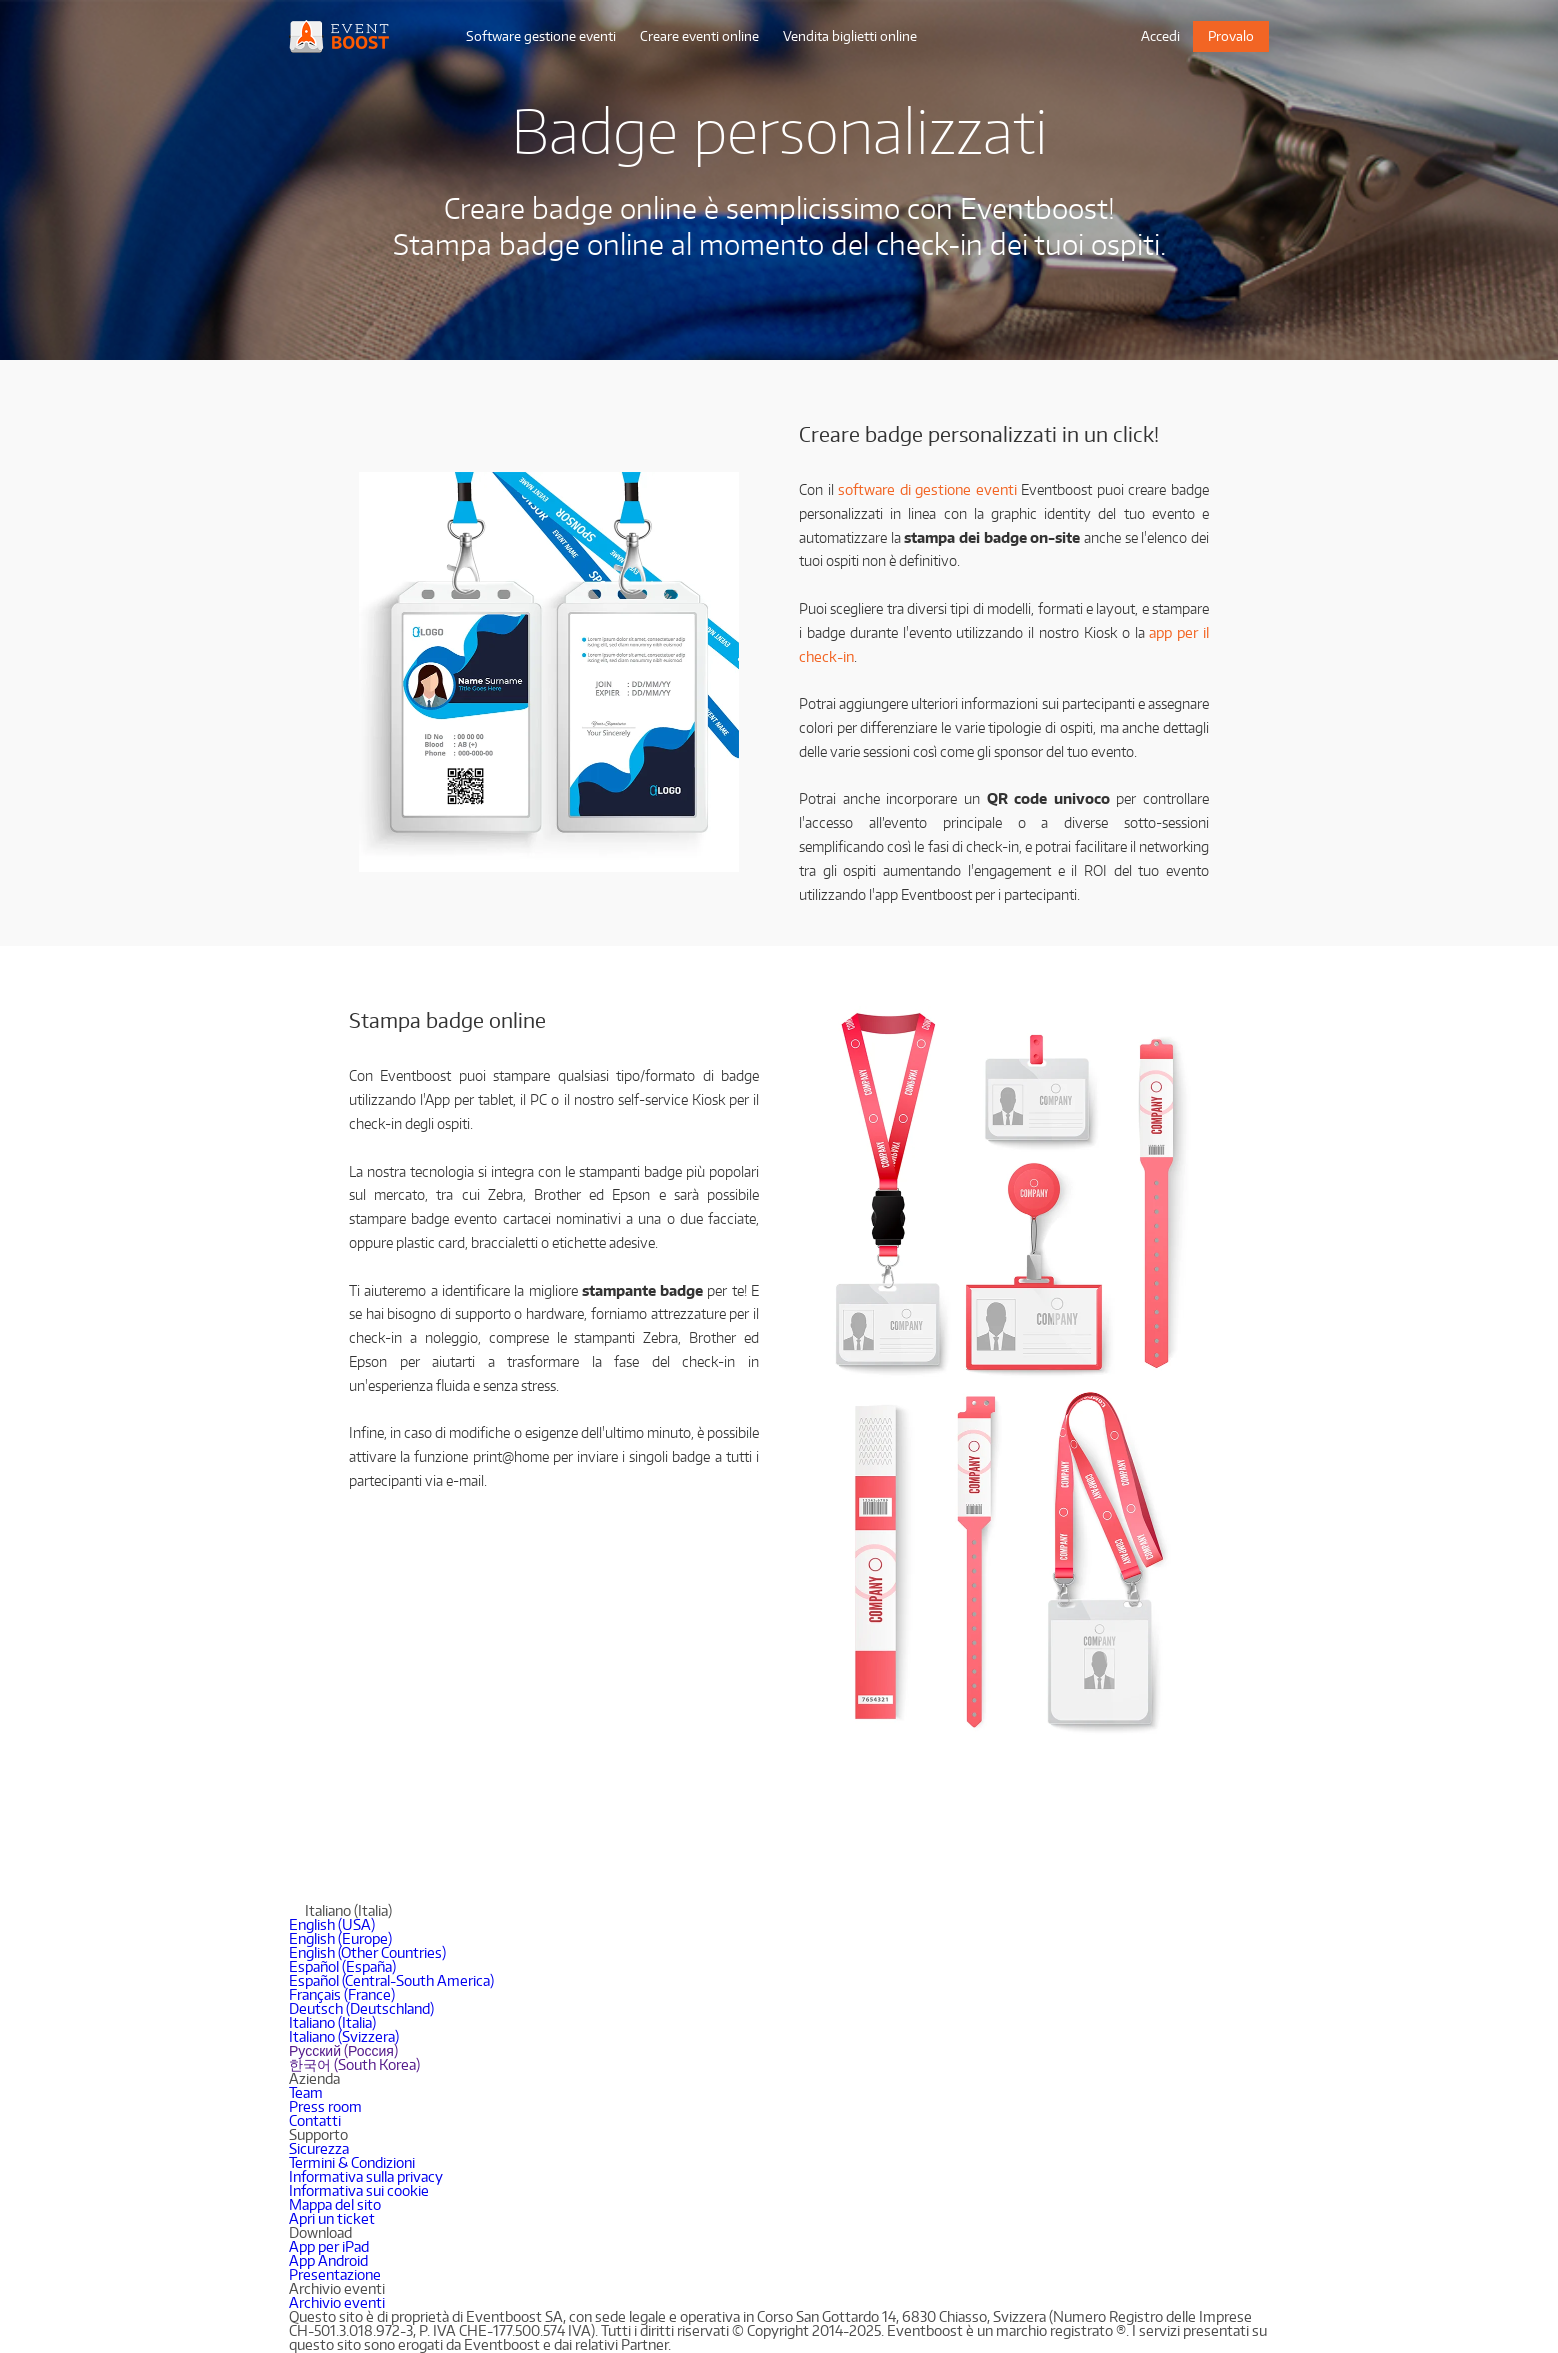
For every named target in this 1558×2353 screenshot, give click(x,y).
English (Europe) (340, 1938)
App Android (328, 2260)
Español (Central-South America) (391, 1980)
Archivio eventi (337, 2302)
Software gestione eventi (541, 36)
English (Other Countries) (367, 1952)
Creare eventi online (699, 36)
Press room (325, 2106)
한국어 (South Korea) (354, 2064)
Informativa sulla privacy (366, 2176)
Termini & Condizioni (352, 2162)
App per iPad (329, 2246)
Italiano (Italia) (332, 2022)
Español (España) (342, 1966)
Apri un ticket (332, 2218)
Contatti (315, 2120)
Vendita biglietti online (850, 36)
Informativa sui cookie (359, 2190)
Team (306, 2092)
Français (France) (342, 1994)
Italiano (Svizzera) (344, 2036)
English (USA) (332, 1924)
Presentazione (335, 2274)
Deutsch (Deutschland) (361, 2008)
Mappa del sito (335, 2204)
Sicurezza (319, 2148)
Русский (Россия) (343, 2050)
